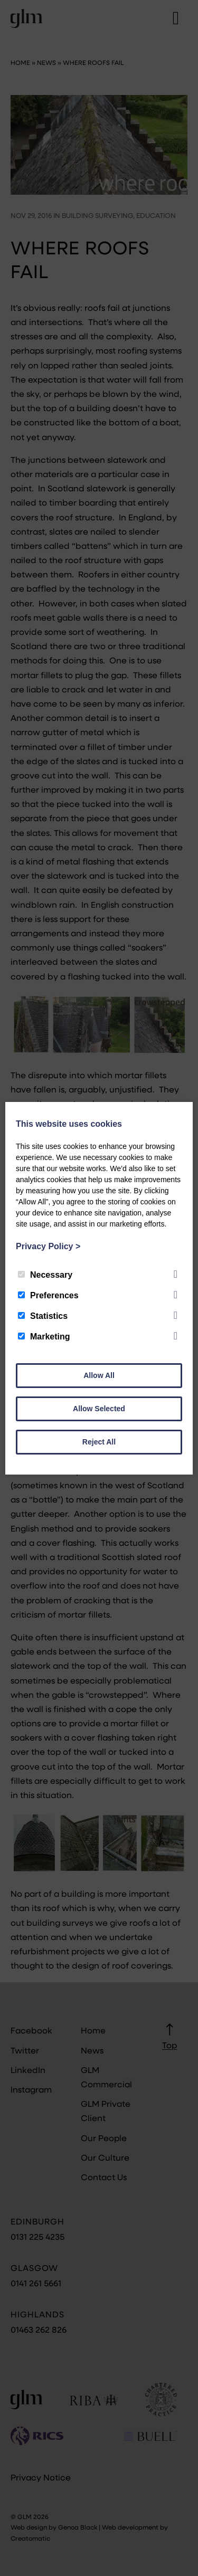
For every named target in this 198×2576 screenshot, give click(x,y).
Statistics (43, 1315)
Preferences (48, 1295)
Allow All (99, 1375)
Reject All (99, 1442)
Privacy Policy (48, 1246)
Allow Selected (99, 1408)
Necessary (45, 1274)
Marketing (44, 1336)
